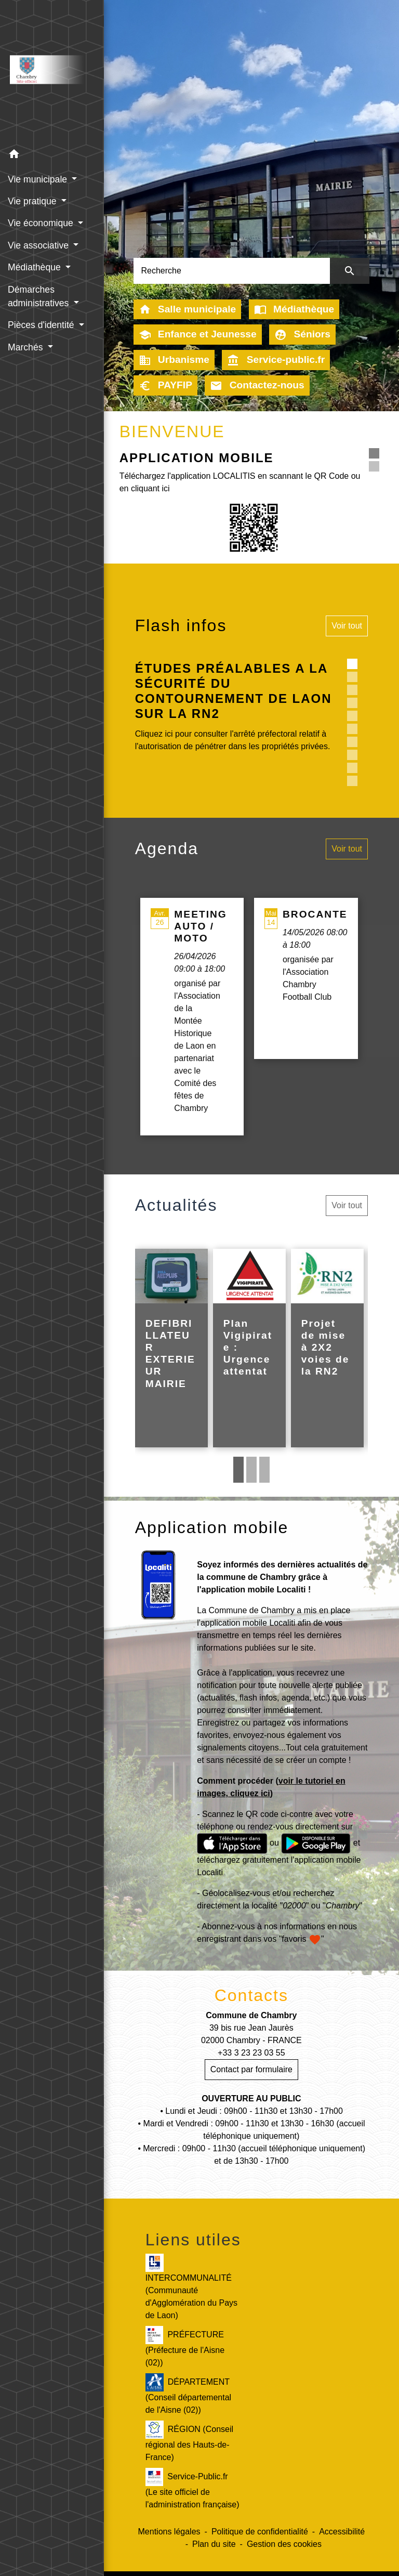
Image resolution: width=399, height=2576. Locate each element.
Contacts (251, 1995)
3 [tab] (264, 1470)
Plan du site (214, 2544)
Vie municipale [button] (39, 179)
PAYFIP (165, 386)
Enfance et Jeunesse (198, 335)
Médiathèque (294, 309)
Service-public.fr (276, 360)
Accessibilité (342, 2531)
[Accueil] (52, 71)
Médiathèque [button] (35, 267)
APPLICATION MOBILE (196, 458)
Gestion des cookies (284, 2544)
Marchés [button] (26, 347)
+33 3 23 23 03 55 (251, 2052)
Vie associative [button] (39, 245)
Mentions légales (169, 2531)
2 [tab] (251, 1470)
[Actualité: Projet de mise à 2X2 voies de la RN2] (327, 1348)
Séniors (302, 335)
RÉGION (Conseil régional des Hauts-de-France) (189, 2441)
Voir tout (346, 625)
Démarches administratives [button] (39, 296)
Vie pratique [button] (33, 201)
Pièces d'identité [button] (42, 325)
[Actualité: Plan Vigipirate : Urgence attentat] (249, 1348)
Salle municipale (187, 309)
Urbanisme (174, 360)
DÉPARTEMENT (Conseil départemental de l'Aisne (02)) (188, 2393)
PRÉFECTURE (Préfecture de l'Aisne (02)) (184, 2346)
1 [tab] (238, 1470)
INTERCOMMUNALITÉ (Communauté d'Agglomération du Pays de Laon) (191, 2287)
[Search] (232, 271)
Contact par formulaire (251, 2069)
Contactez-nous (257, 386)
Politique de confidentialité (259, 2531)
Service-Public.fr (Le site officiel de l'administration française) (192, 2488)
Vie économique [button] (42, 223)
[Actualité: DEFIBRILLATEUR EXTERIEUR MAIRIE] (171, 1348)
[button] (52, 155)
